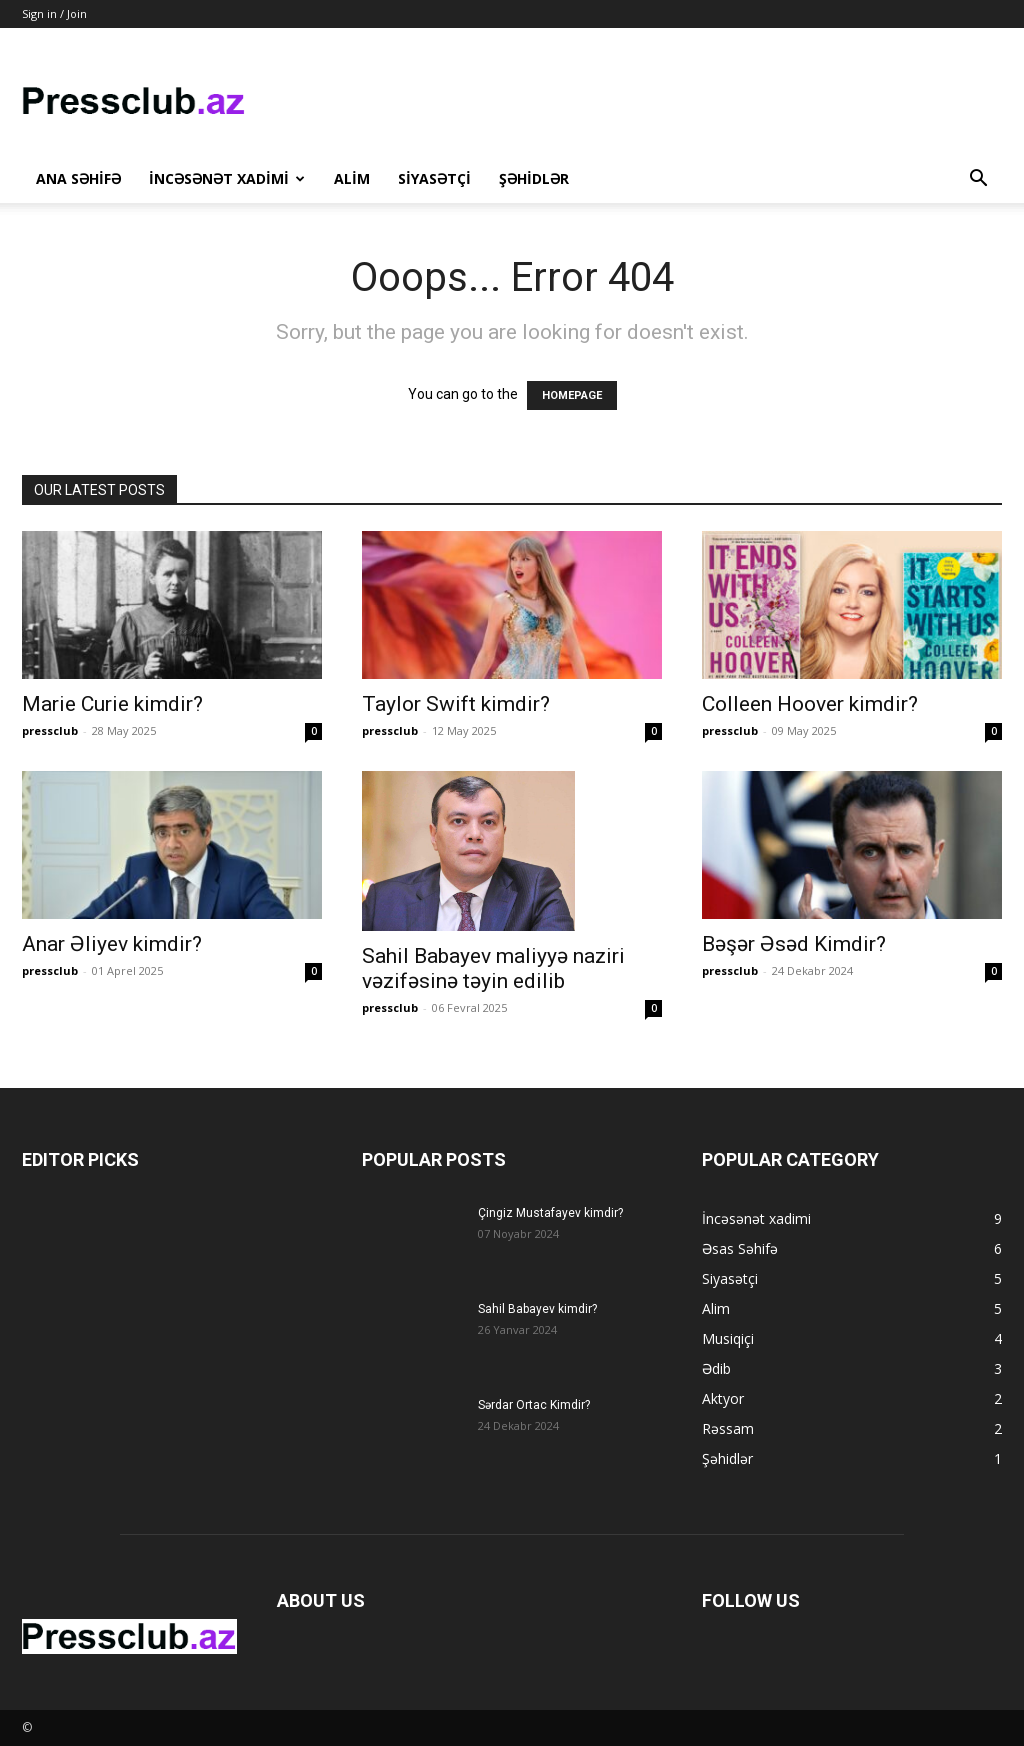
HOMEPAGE (572, 395)
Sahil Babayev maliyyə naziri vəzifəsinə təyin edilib (493, 968)
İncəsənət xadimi (227, 178)
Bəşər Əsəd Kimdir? (794, 944)
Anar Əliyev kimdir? (112, 944)
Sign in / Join (54, 13)
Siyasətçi (434, 178)
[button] (978, 180)
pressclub (50, 730)
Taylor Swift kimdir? (456, 704)
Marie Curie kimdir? (112, 704)
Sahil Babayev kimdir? (537, 1309)
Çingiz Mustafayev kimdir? (550, 1213)
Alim (352, 178)
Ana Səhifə (78, 178)
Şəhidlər (534, 178)
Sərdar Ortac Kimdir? (534, 1405)
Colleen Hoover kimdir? (810, 704)
